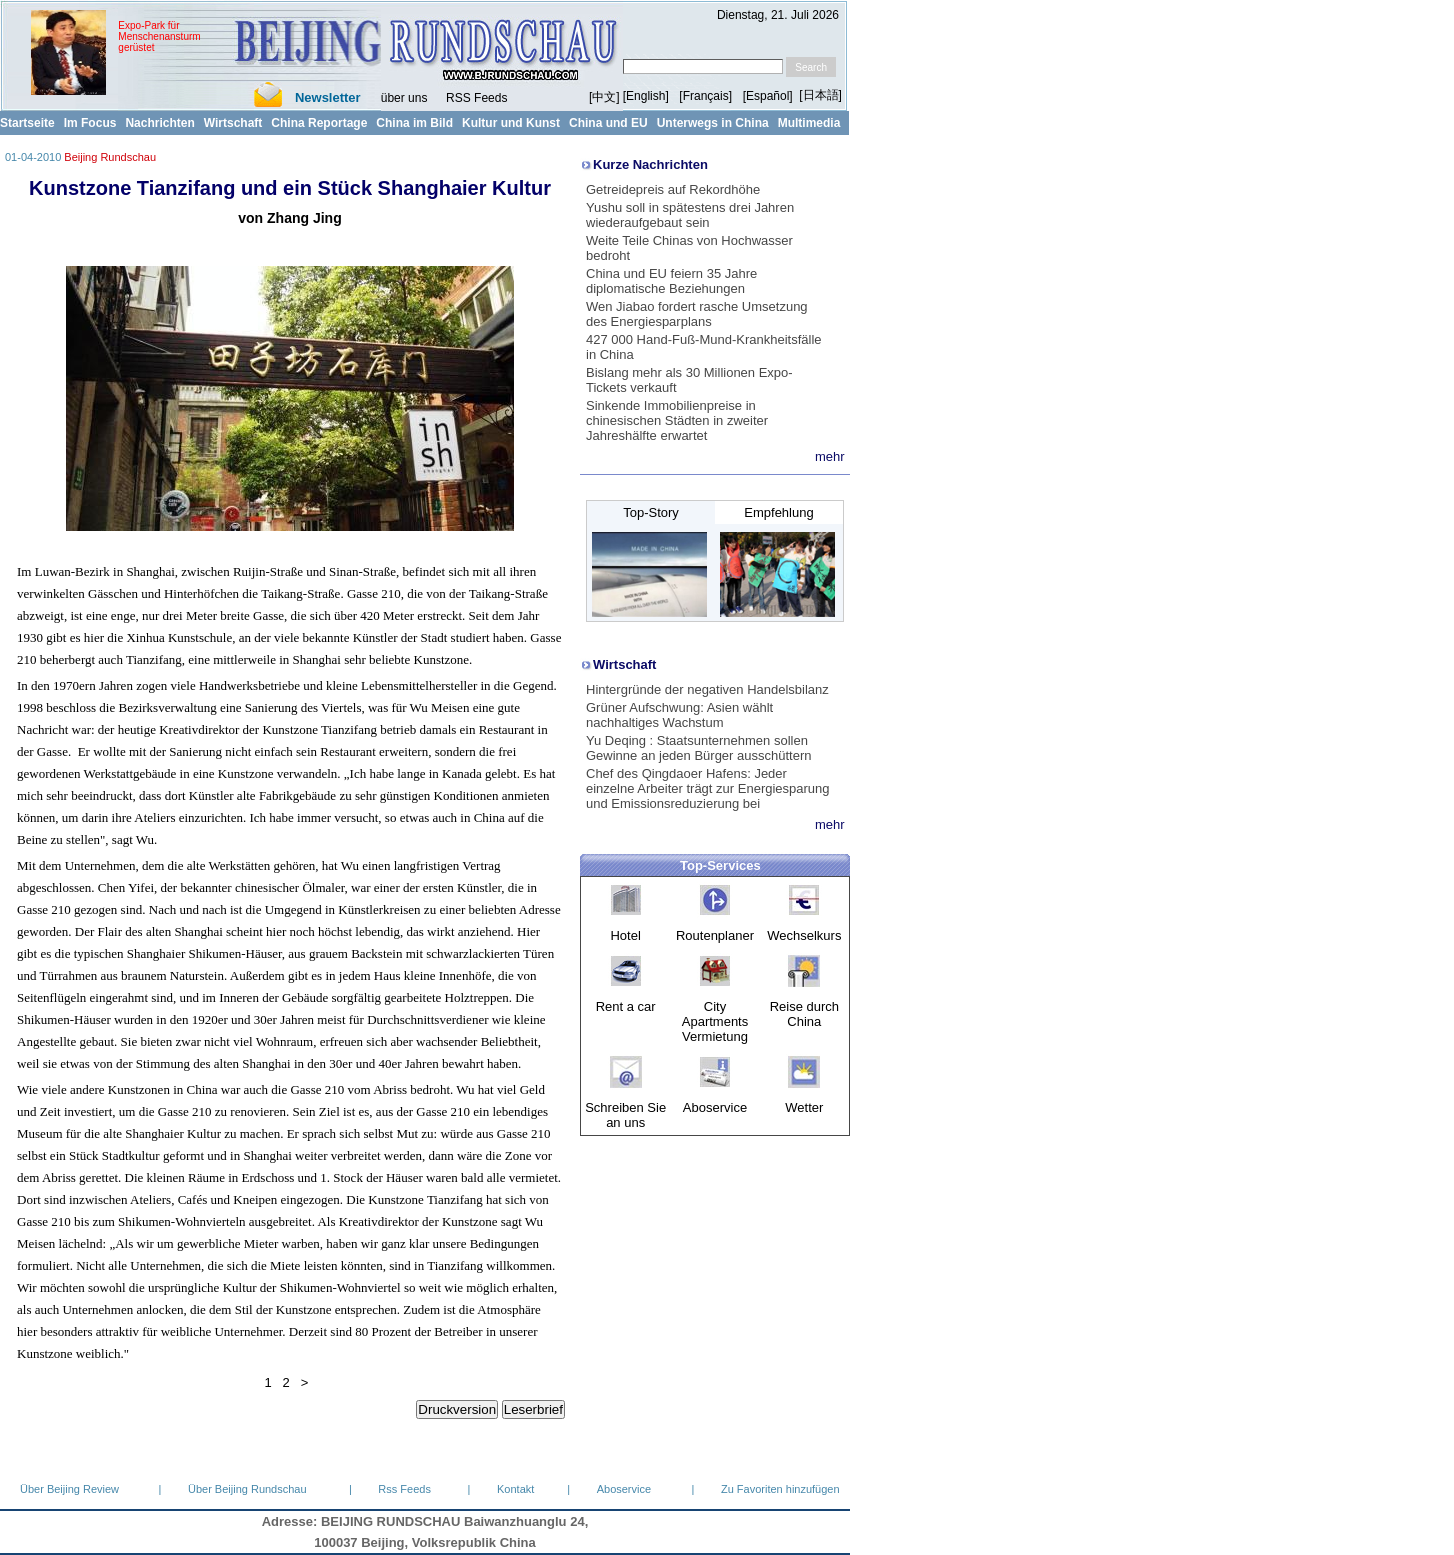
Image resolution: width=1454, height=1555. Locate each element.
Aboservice (715, 1107)
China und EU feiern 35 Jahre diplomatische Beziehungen (671, 281)
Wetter (804, 1107)
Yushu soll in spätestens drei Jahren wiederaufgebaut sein (690, 215)
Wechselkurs (804, 935)
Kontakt (515, 1489)
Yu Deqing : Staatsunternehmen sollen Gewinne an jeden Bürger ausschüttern (698, 748)
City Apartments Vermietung (715, 1021)
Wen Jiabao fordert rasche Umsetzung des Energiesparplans (697, 314)
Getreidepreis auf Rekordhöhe (673, 189)
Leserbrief (533, 1409)
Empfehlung (778, 512)
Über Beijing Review (69, 1489)
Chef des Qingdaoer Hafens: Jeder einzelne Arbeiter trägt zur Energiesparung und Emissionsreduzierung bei (708, 788)
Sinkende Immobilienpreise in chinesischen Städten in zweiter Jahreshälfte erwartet (677, 420)
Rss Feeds (404, 1489)
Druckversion (457, 1409)
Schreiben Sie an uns (625, 1115)
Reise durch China (804, 1014)
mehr (830, 456)
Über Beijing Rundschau (247, 1489)
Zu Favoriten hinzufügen (780, 1489)
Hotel (625, 935)
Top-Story (651, 512)
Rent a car (626, 1006)
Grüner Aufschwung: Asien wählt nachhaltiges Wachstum (679, 715)
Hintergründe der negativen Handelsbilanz (707, 689)
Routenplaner (715, 935)
